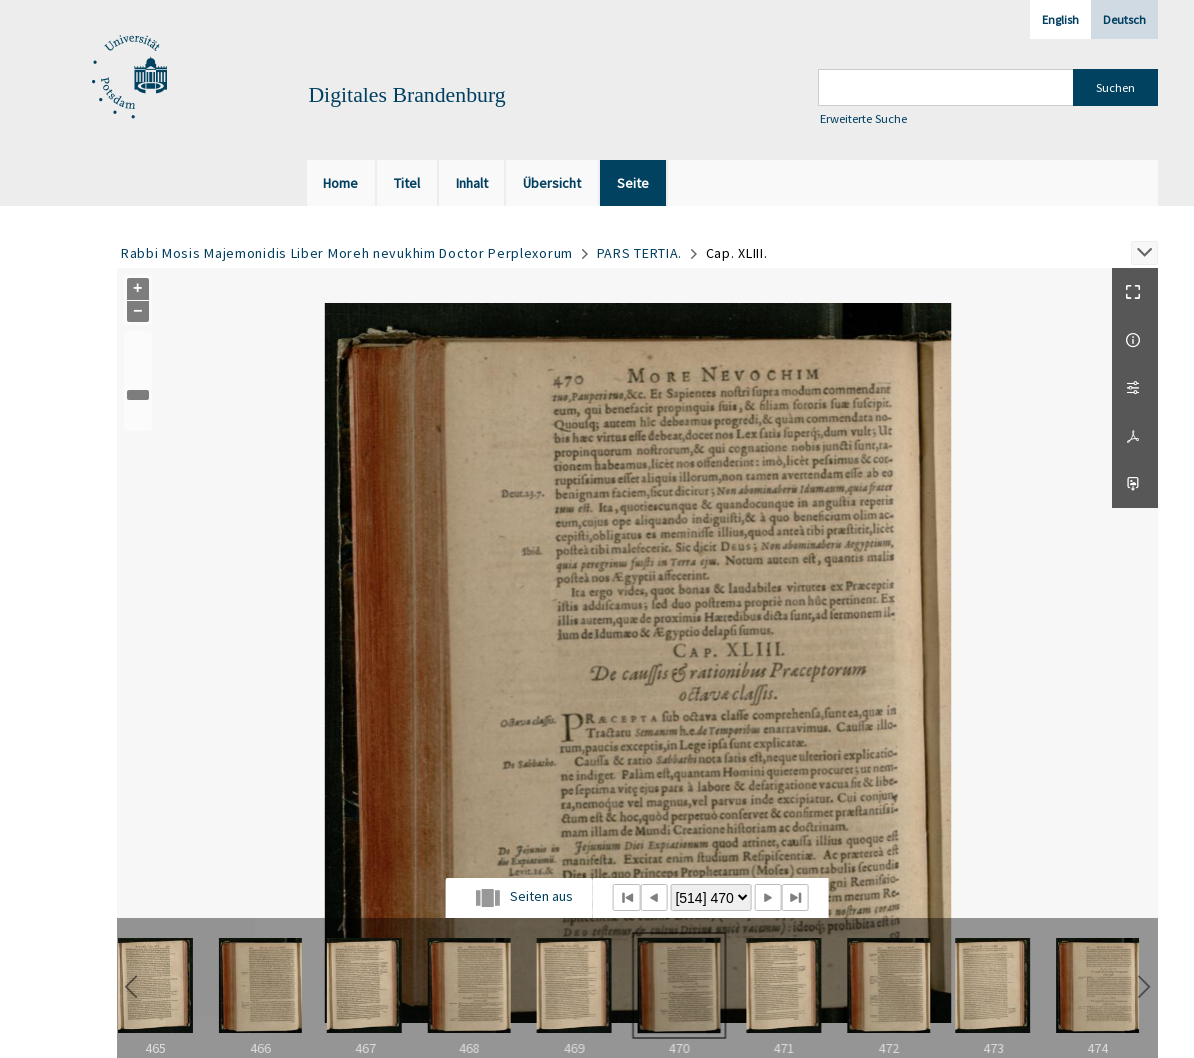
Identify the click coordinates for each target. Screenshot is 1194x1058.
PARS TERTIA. (639, 253)
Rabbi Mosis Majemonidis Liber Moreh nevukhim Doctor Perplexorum (347, 253)
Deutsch (1124, 19)
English (1060, 19)
